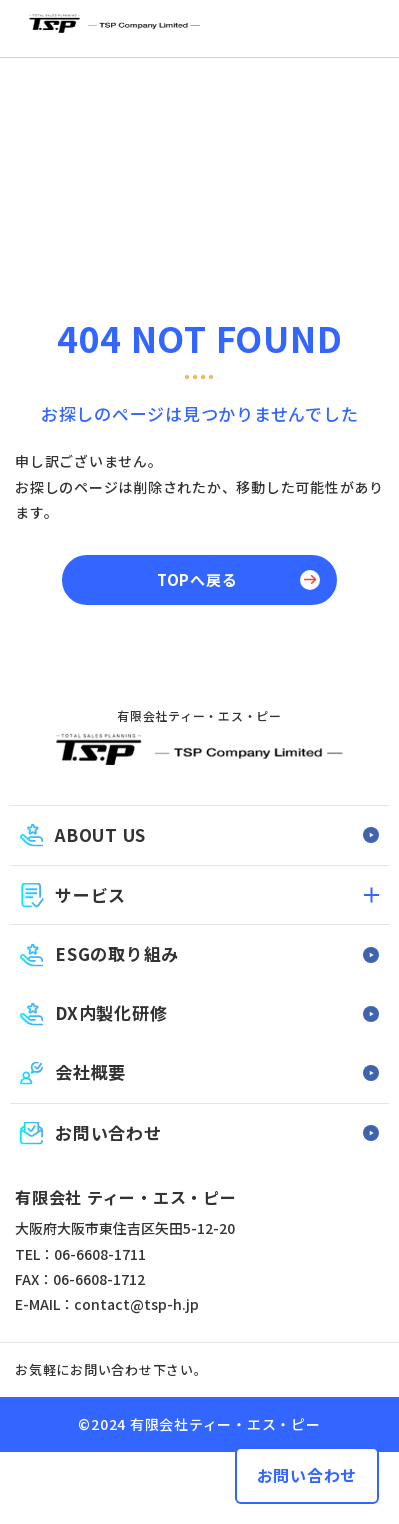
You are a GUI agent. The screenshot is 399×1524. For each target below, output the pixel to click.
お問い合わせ (307, 1475)
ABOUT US (100, 834)
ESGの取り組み (117, 953)
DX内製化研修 (111, 1012)
